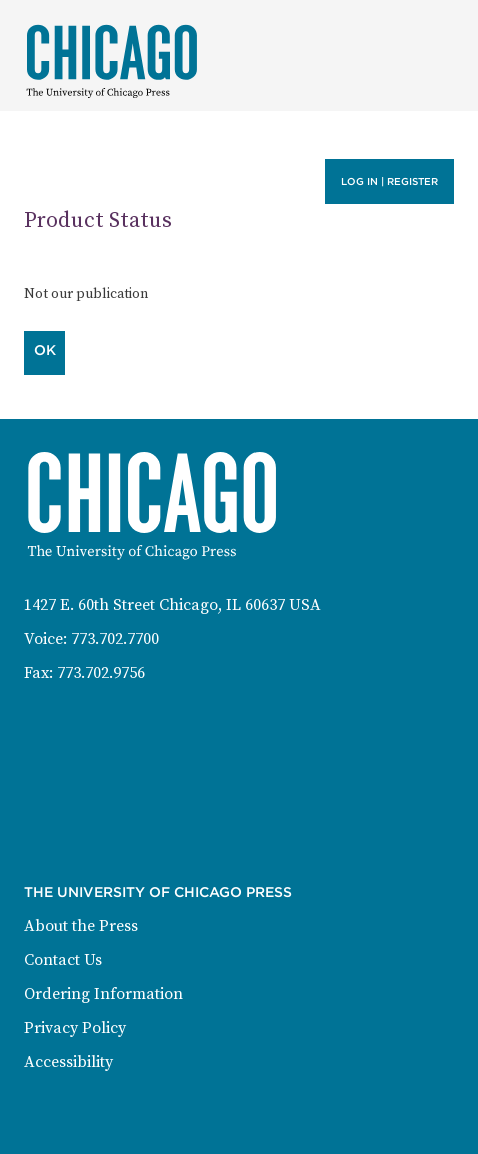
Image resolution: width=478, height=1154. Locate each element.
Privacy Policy (75, 1028)
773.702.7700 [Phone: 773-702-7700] (115, 639)
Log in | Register (389, 181)
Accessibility (68, 1062)
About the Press (81, 926)
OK (45, 350)
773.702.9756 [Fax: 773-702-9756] (101, 673)
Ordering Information (103, 994)
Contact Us (63, 960)
